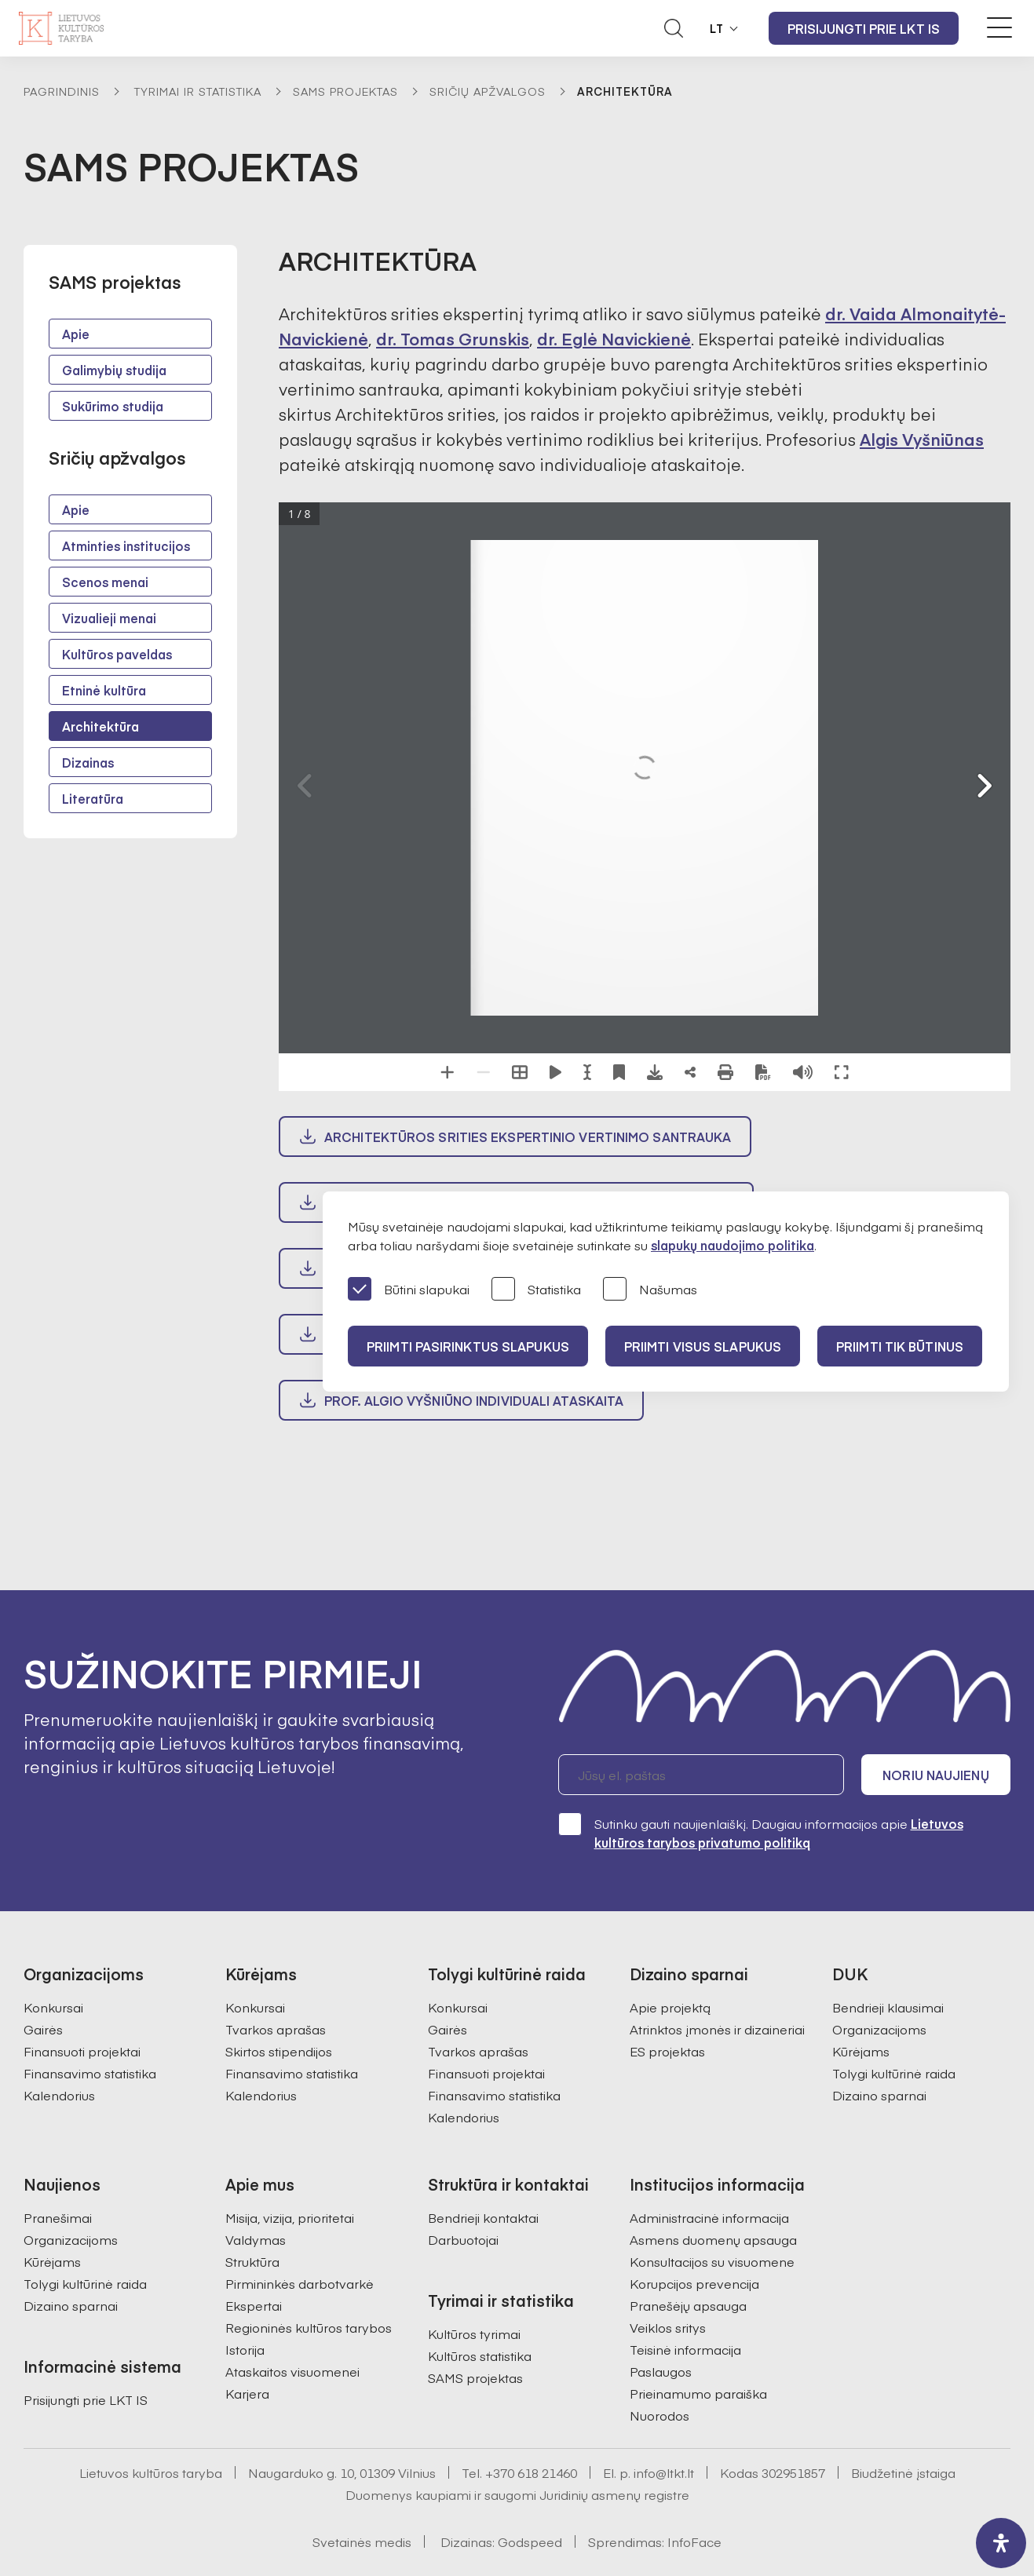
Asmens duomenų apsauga (713, 2239)
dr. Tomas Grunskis (452, 338)
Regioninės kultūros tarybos (308, 2327)
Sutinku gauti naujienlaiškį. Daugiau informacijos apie (760, 1832)
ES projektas (667, 2051)
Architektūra (100, 726)
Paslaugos (661, 2371)
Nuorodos (659, 2415)
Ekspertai (253, 2305)
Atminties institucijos (126, 545)
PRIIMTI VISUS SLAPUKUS (702, 1346)
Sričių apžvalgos (487, 91)
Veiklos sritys (668, 2327)
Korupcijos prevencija (694, 2283)
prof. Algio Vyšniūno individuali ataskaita (473, 1400)
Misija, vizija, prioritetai (289, 2217)
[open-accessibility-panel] (1001, 2543)
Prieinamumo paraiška (698, 2393)
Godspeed (530, 2541)
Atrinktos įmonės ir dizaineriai (717, 2029)
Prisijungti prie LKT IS (863, 28)
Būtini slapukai (409, 1290)
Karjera (247, 2393)
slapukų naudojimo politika (732, 1244)
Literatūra (92, 798)
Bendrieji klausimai (888, 2007)
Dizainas (88, 762)
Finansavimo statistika (90, 2073)
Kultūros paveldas (117, 653)
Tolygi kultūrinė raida (893, 2073)
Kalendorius (59, 2094)
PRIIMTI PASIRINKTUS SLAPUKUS (468, 1346)
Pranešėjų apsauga (688, 2305)
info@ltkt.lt (664, 2472)
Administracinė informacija (709, 2217)
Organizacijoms (879, 2029)
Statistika (536, 1290)
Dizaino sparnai (879, 2094)
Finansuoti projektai (82, 2051)
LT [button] (717, 28)
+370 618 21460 (531, 2472)
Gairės (43, 2029)
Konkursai (53, 2007)
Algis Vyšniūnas (922, 439)
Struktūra (252, 2261)
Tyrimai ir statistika (197, 91)
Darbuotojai (463, 2239)
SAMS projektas (345, 91)
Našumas (650, 1290)
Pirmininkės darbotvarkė (299, 2283)
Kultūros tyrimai (474, 2333)
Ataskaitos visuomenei (292, 2371)
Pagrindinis (62, 91)
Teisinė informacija (685, 2349)
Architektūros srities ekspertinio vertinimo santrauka (527, 1136)
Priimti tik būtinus (899, 1346)
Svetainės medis (361, 2541)
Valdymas (255, 2239)
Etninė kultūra (104, 690)
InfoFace (694, 2541)
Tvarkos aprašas (275, 2029)
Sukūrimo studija (112, 405)
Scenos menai (105, 581)
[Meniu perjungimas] (999, 27)
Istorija (245, 2349)
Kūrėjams (861, 2051)
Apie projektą (670, 2007)
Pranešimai (58, 2217)
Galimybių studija (114, 369)
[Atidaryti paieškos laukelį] (673, 28)
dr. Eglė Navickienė (614, 338)
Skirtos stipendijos (278, 2051)
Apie (76, 333)
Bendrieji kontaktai (483, 2217)
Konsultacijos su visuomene (712, 2261)
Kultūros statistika (480, 2355)
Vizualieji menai (109, 617)
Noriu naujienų (935, 1774)
